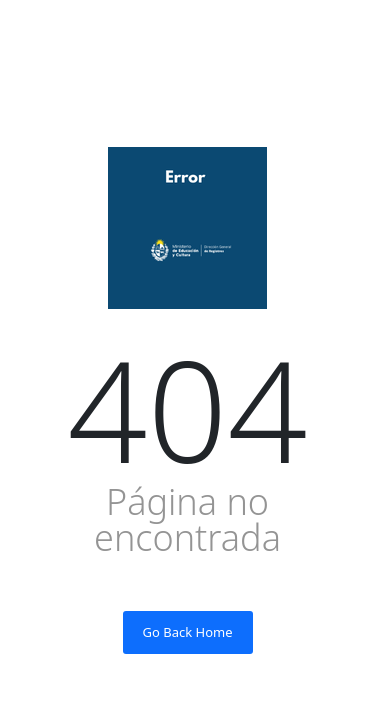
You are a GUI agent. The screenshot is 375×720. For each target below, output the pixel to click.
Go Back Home (188, 632)
